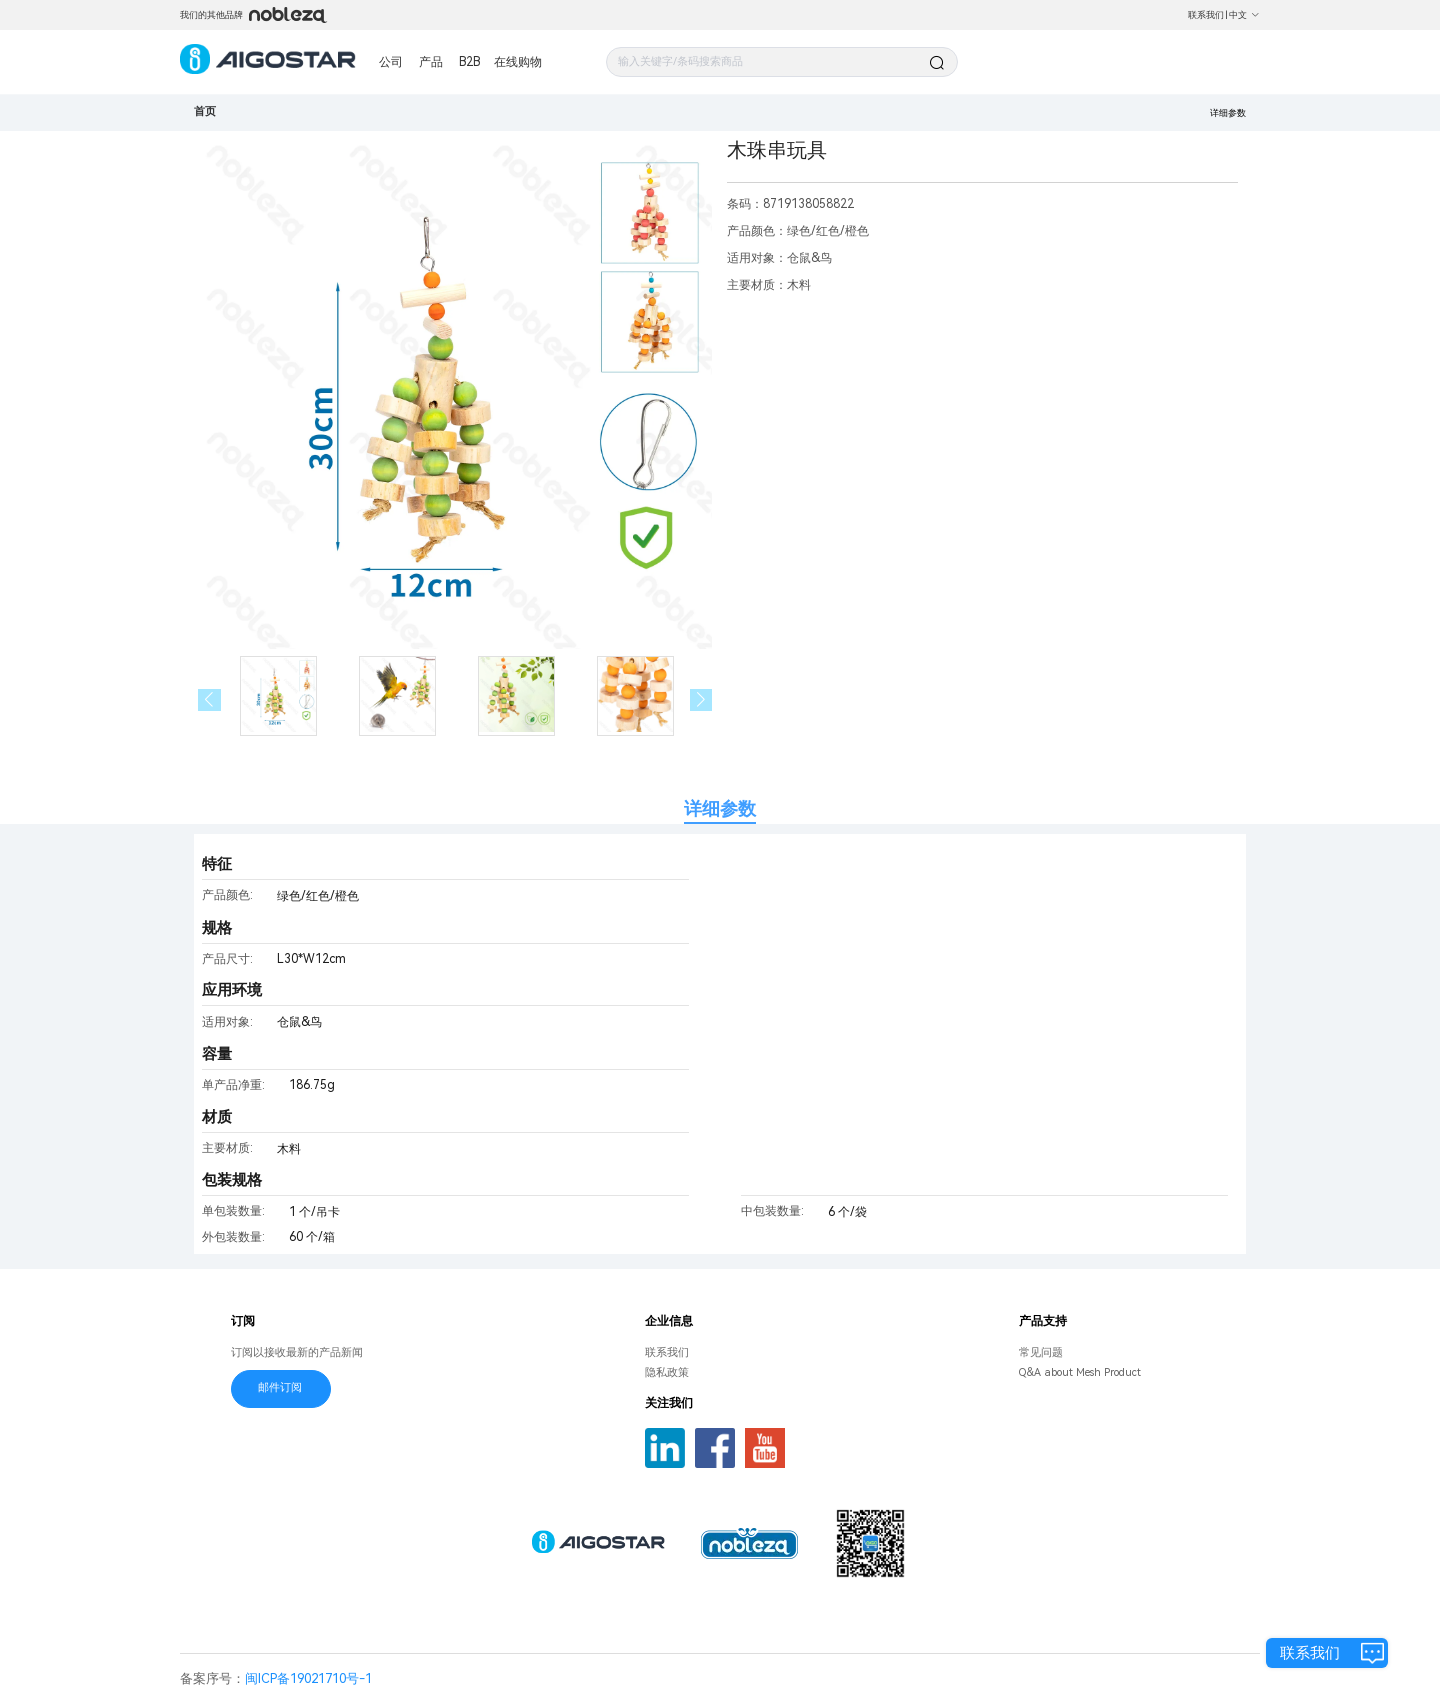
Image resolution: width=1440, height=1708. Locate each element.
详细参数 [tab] (720, 808)
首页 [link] (205, 111)
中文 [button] (1244, 15)
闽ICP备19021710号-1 (308, 1678)
